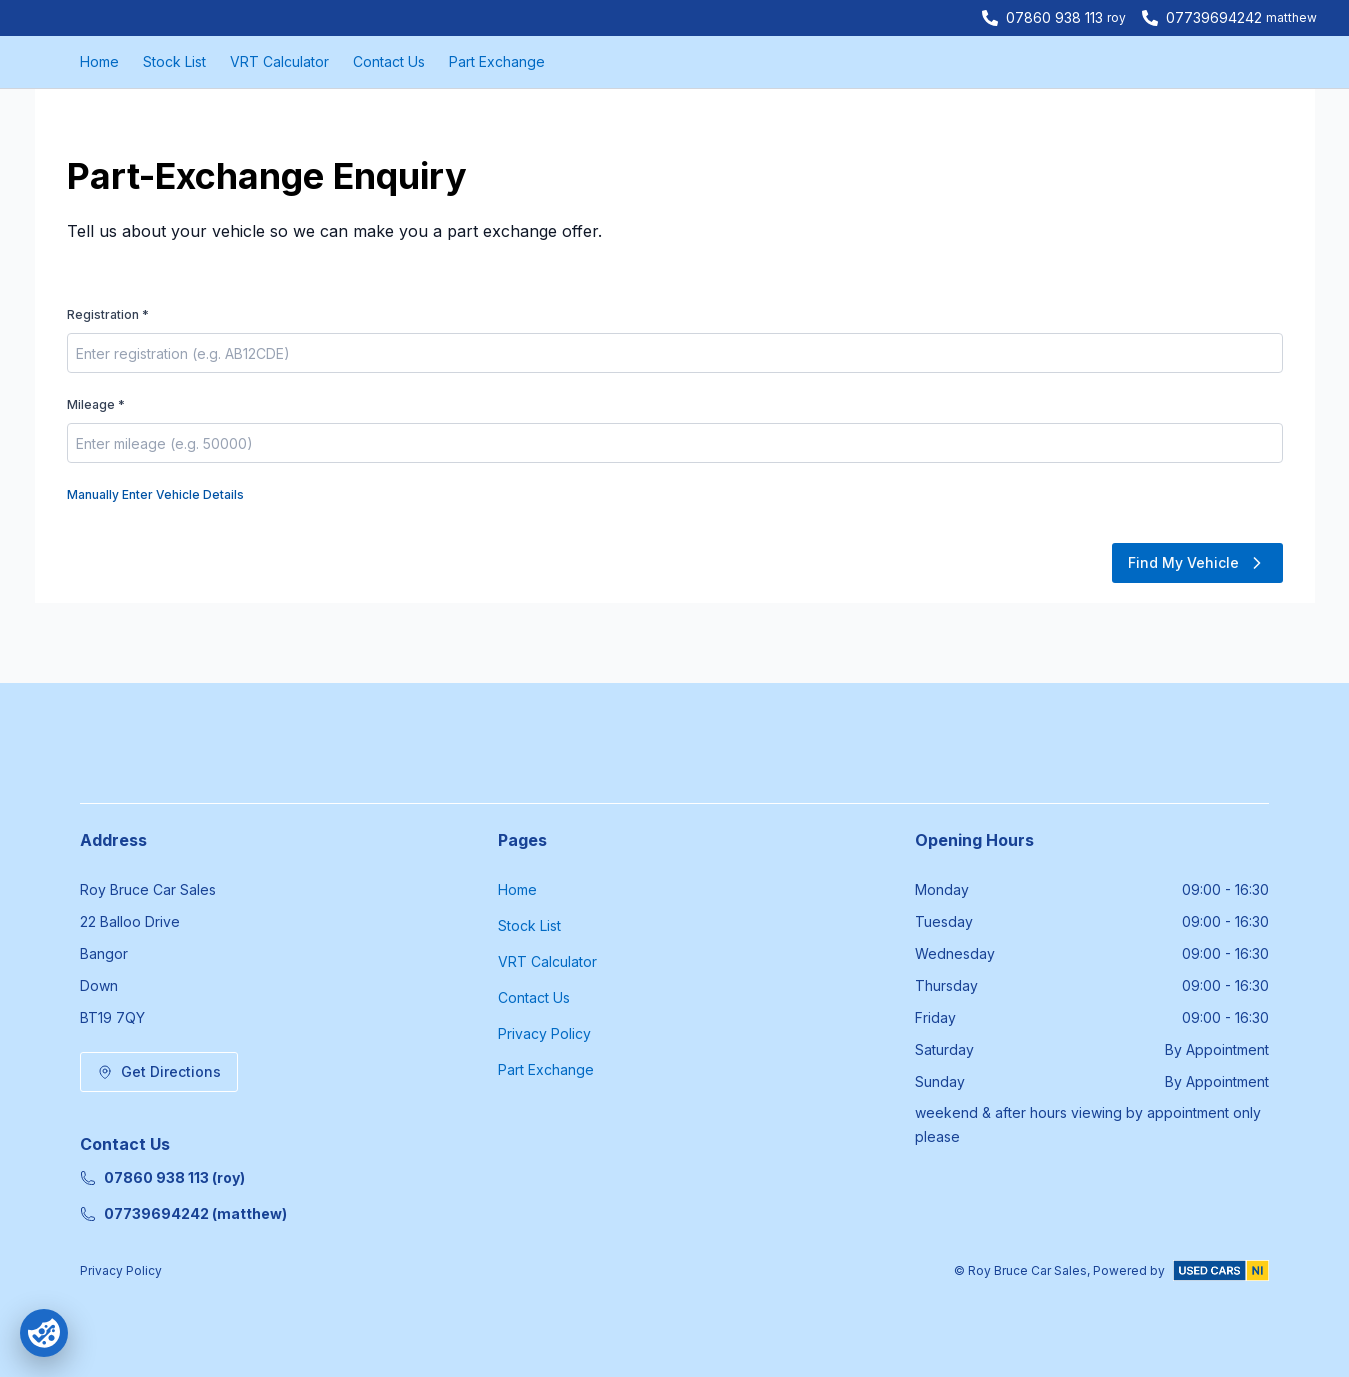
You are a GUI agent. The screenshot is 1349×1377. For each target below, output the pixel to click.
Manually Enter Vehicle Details (155, 494)
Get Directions (159, 1071)
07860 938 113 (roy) (162, 1177)
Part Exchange (497, 61)
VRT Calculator (279, 61)
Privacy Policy (544, 1033)
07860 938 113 (1054, 17)
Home (99, 61)
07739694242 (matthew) (183, 1213)
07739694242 (1214, 17)
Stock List (174, 61)
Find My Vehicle (1197, 563)
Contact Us (389, 61)
